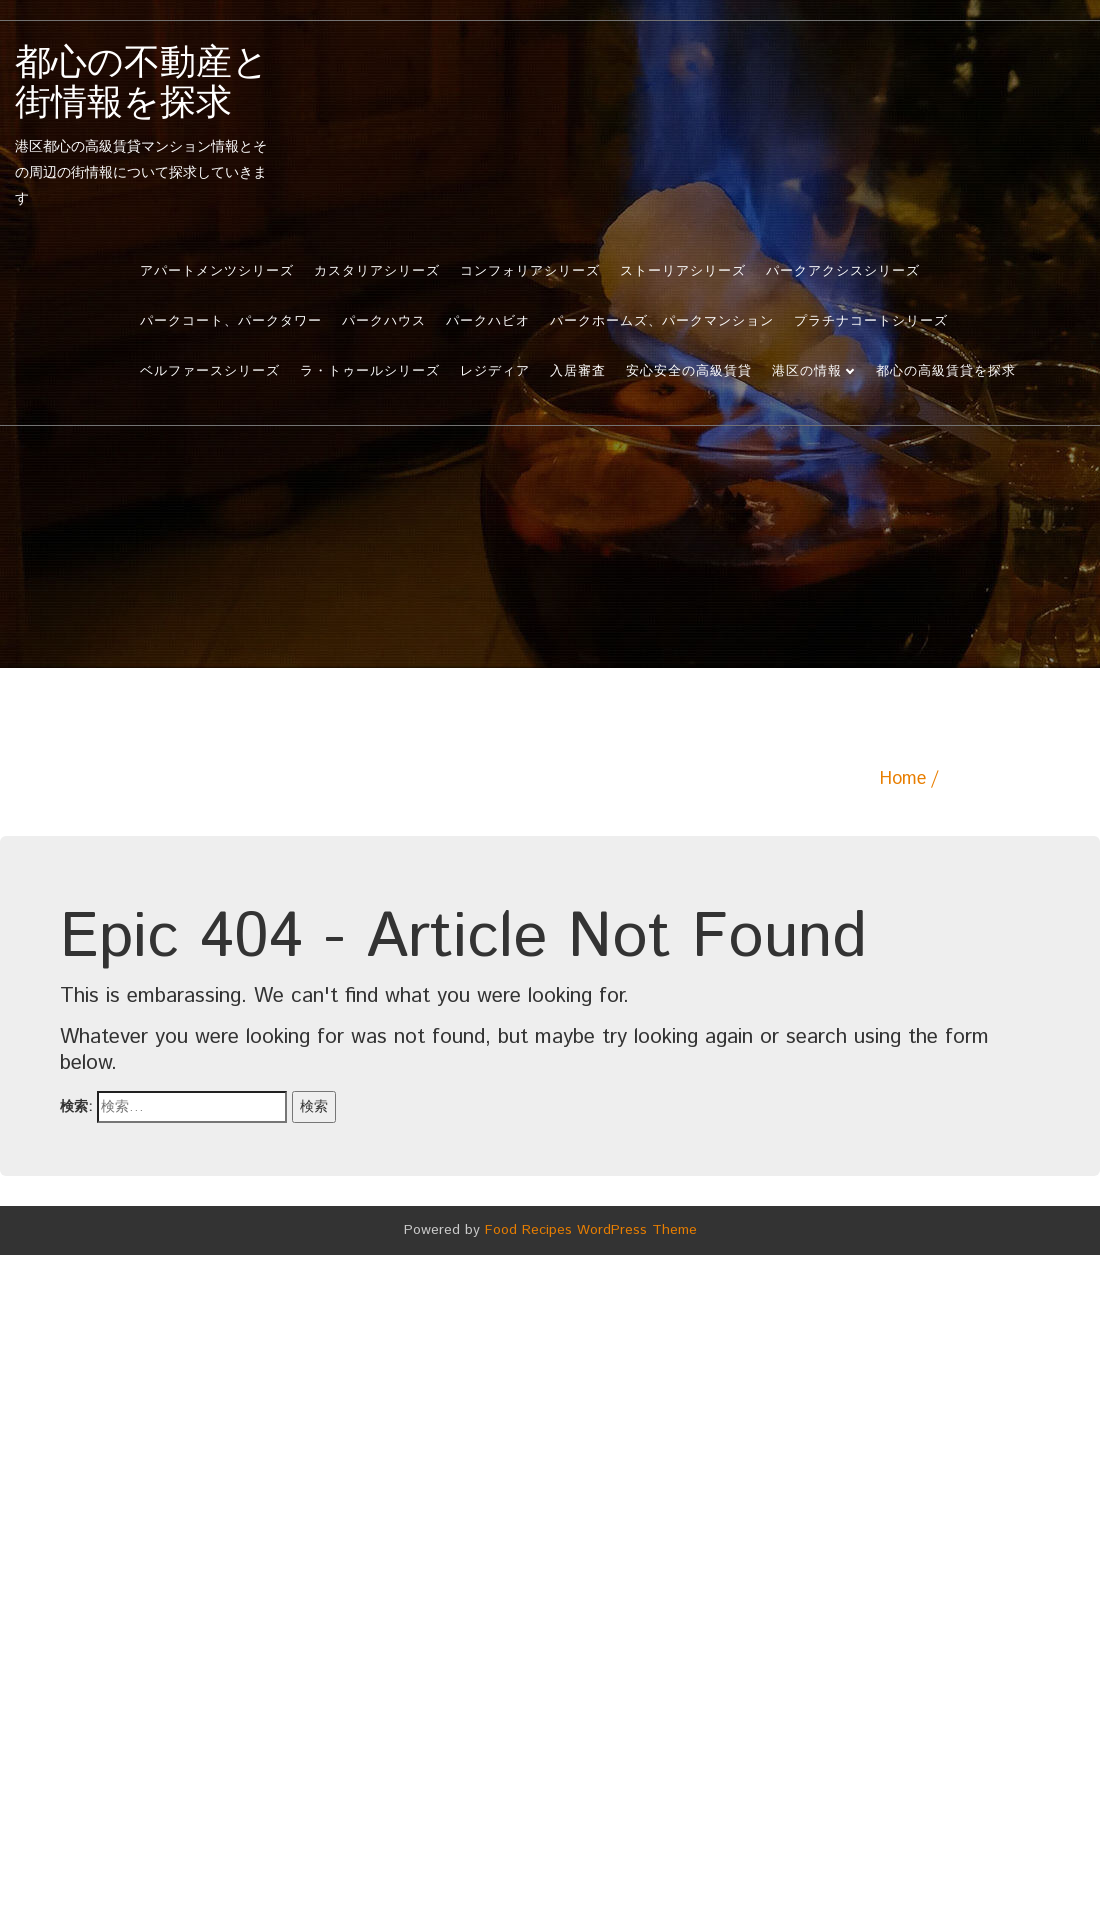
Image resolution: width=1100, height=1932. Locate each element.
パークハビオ (488, 321)
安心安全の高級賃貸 (689, 371)
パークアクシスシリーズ (843, 271)
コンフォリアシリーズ (530, 271)
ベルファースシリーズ (210, 371)
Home (903, 779)
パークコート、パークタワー (231, 321)
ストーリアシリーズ (683, 271)
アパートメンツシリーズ (217, 271)
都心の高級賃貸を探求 (946, 371)
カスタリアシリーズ (377, 271)
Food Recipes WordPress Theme (591, 1230)
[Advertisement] (550, 596)
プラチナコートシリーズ (871, 321)
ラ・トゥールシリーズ (370, 371)
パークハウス (384, 321)
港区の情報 (807, 371)
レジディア (495, 371)
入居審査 (578, 371)
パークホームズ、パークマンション (662, 321)
